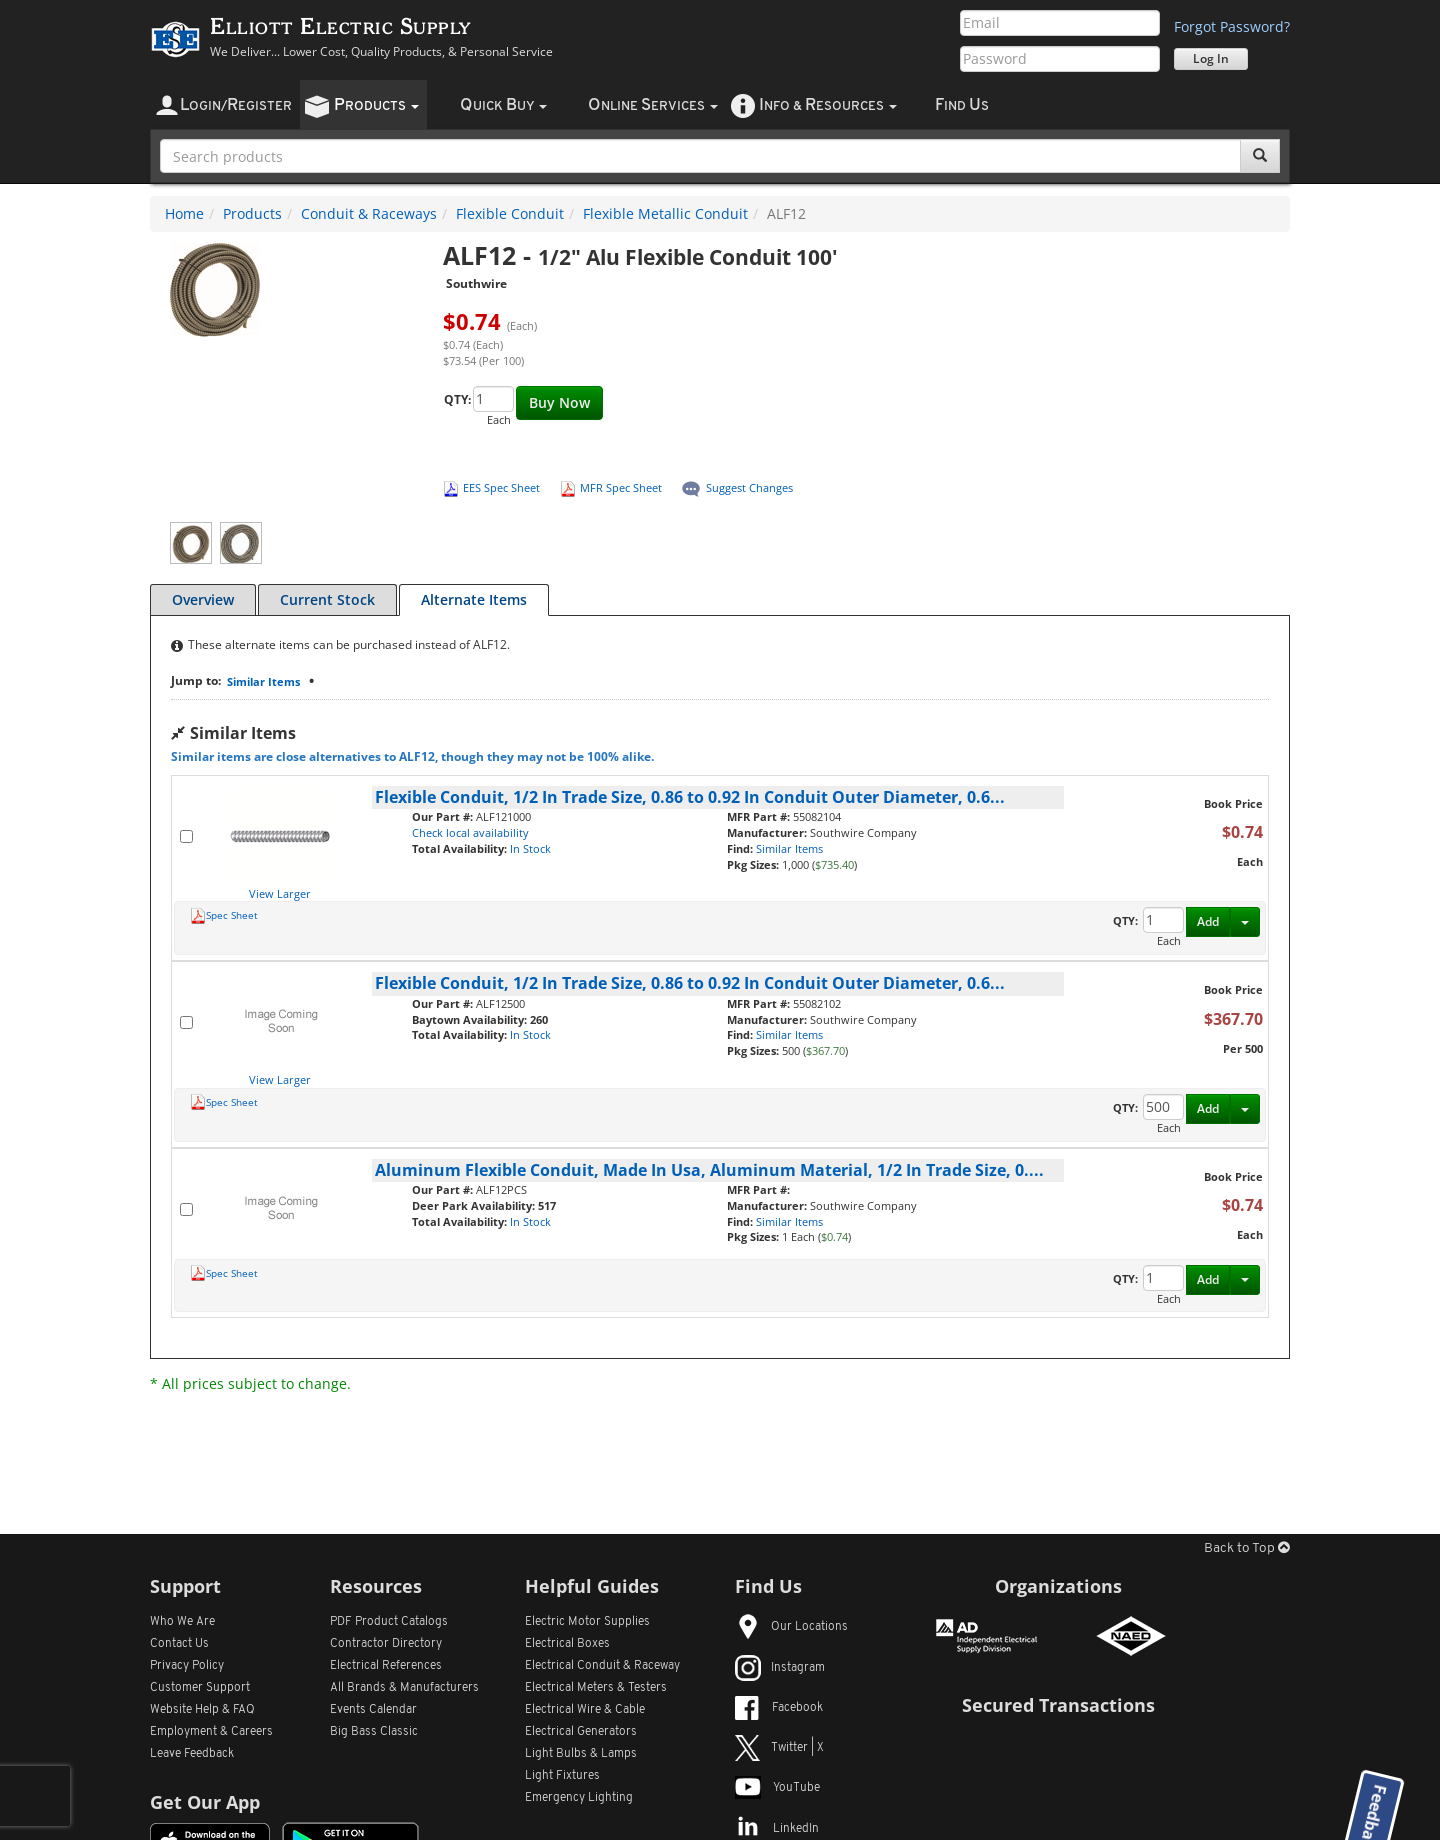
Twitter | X (779, 1748)
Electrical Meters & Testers (596, 1688)
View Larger (280, 893)
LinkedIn (777, 1829)
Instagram (780, 1668)
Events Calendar (373, 1710)
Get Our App (205, 1802)
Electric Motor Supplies (587, 1622)
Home (184, 213)
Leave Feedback (192, 1754)
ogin (236, 105)
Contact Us (179, 1644)
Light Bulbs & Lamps (581, 1754)
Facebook (779, 1708)
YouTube (777, 1788)
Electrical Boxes (567, 1644)
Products (252, 213)
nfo (828, 105)
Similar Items (263, 681)
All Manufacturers (404, 1688)
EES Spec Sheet (501, 487)
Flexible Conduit (510, 213)
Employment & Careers (211, 1732)
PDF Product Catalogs (389, 1622)
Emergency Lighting (579, 1798)
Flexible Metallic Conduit (665, 213)
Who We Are (182, 1622)
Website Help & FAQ (202, 1710)
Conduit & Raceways (369, 213)
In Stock (530, 848)
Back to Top (1247, 1548)
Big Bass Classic (374, 1732)
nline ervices (653, 105)
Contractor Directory (386, 1644)
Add (1208, 921)
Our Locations (791, 1627)
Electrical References (386, 1666)
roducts (376, 105)
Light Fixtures (562, 1776)
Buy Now (559, 402)
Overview (203, 599)
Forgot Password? (1232, 26)
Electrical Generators (581, 1732)
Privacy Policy (187, 1666)
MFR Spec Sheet (621, 487)
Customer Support (200, 1688)
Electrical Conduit (602, 1666)
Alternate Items (474, 599)
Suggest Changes (749, 487)
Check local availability (470, 832)
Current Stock (327, 599)
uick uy (503, 105)
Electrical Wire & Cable (585, 1710)
